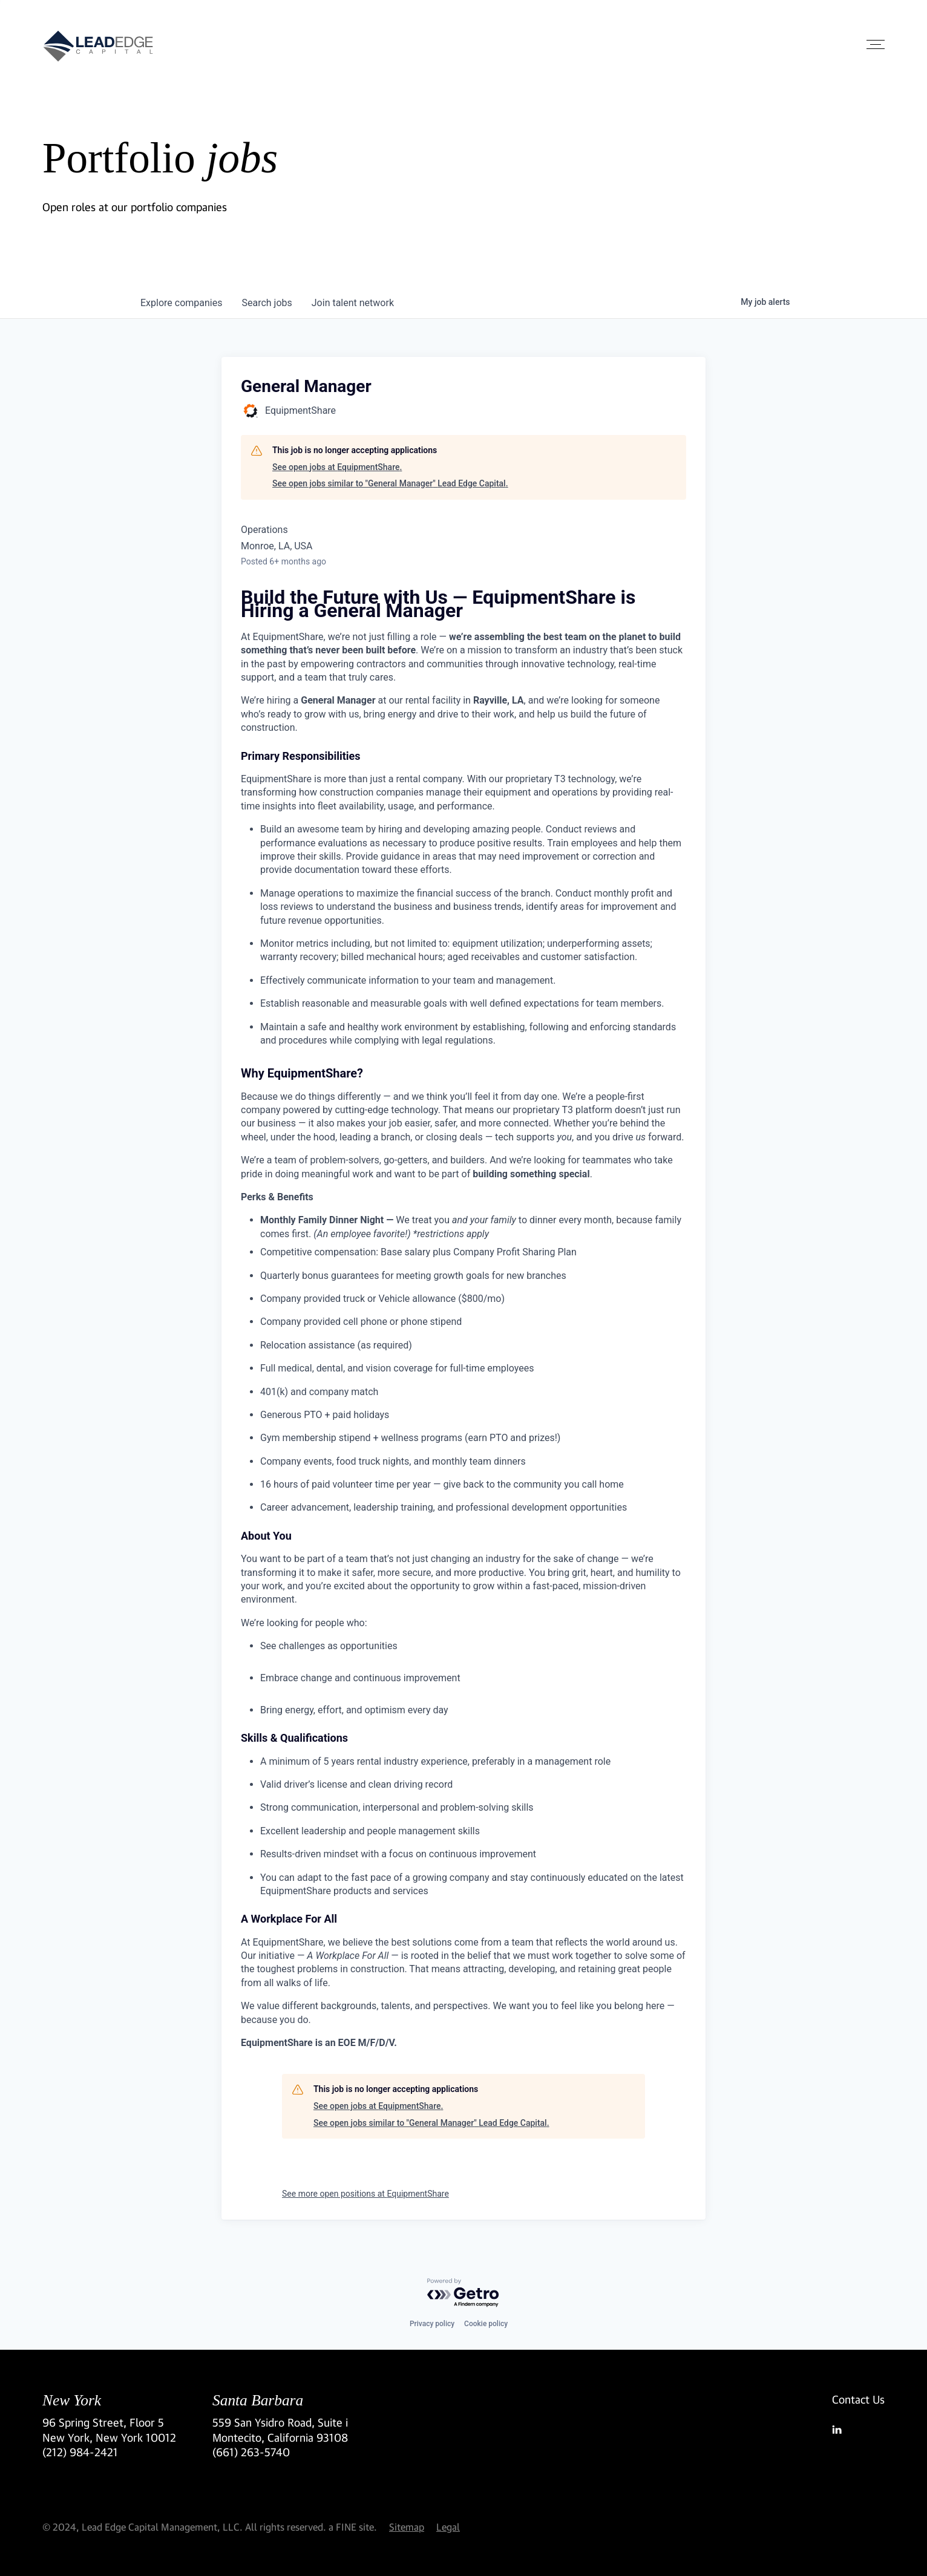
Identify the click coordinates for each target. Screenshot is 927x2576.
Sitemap (406, 2526)
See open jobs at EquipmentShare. (337, 467)
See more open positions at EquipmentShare (365, 2193)
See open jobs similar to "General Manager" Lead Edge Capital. (390, 483)
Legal (448, 2526)
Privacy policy (432, 2323)
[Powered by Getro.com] (463, 2293)
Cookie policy (486, 2323)
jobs (266, 303)
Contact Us (858, 2399)
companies (181, 303)
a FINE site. (353, 2526)
